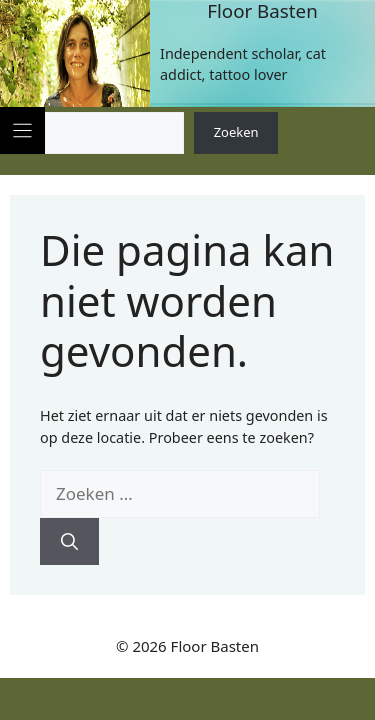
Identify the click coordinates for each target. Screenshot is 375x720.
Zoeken (236, 132)
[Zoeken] (69, 542)
